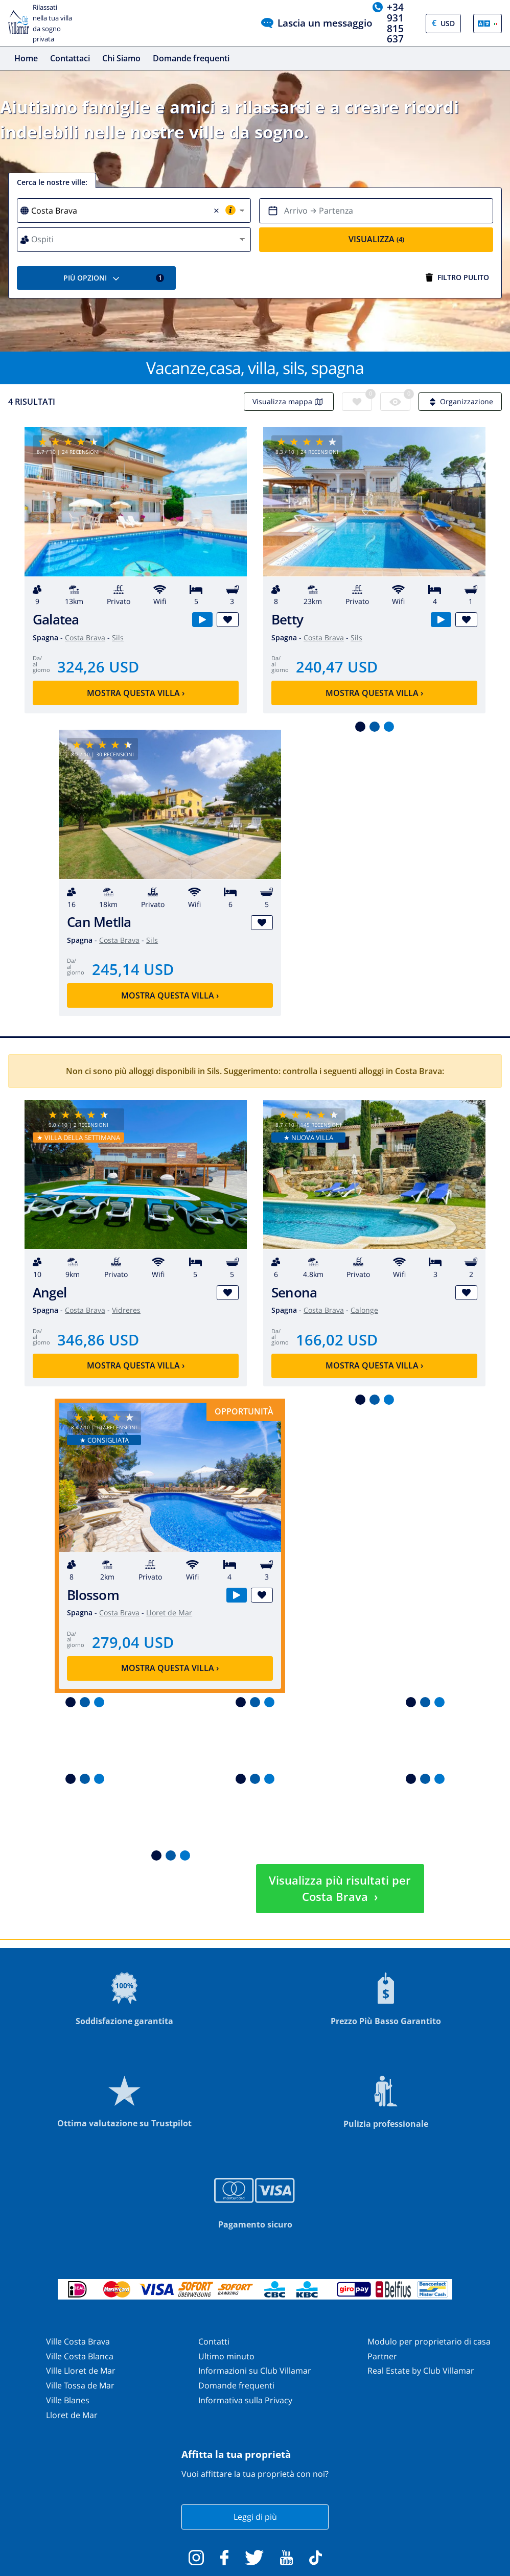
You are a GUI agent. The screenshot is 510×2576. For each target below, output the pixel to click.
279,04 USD (133, 1642)
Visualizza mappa (288, 401)
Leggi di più (255, 2516)
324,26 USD (98, 667)
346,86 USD (98, 1340)
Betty (287, 620)
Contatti (213, 2341)
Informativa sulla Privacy (245, 2400)
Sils (118, 637)
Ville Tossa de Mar (80, 2385)
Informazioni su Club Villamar (254, 2370)
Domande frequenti (191, 58)
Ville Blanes (67, 2400)
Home (26, 58)
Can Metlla (99, 922)
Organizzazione (460, 401)
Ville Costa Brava (78, 2341)
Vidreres (126, 1310)
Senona (294, 1293)
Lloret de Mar (169, 1612)
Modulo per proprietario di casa (429, 2341)
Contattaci (70, 58)
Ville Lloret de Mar (80, 2370)
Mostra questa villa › (135, 693)
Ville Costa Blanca (79, 2356)
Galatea (56, 620)
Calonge (364, 1310)
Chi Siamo (121, 58)
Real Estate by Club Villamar (420, 2370)
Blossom (93, 1595)
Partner (382, 2356)
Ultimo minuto (226, 2356)
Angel (49, 1293)
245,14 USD (133, 969)
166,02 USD (337, 1340)
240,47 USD (337, 667)
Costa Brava (85, 637)
